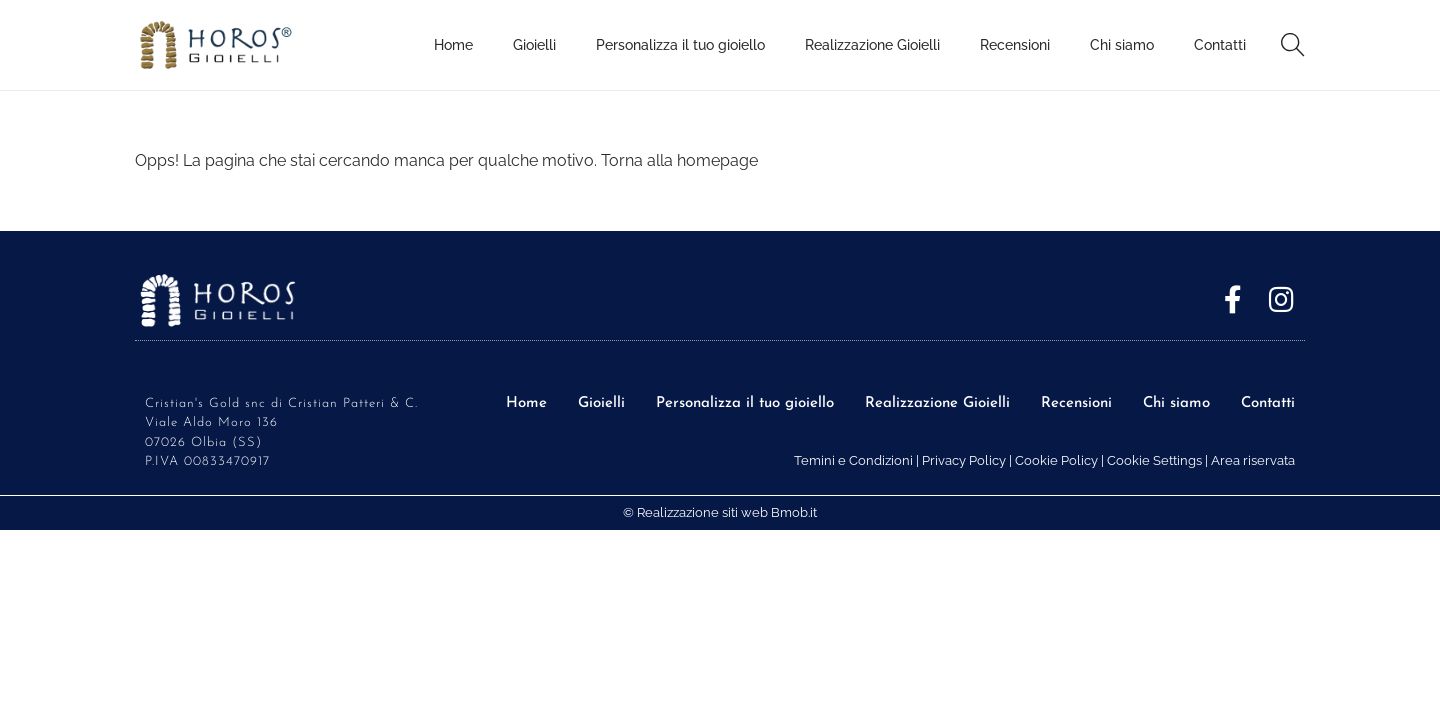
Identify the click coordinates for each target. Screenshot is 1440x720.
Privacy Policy (964, 460)
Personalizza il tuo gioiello (745, 403)
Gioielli (601, 403)
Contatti (1268, 403)
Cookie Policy (1056, 460)
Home (526, 403)
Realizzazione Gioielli (937, 403)
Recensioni (1076, 403)
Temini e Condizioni (853, 460)
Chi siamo (1176, 403)
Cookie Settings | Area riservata (1201, 460)
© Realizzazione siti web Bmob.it (720, 512)
